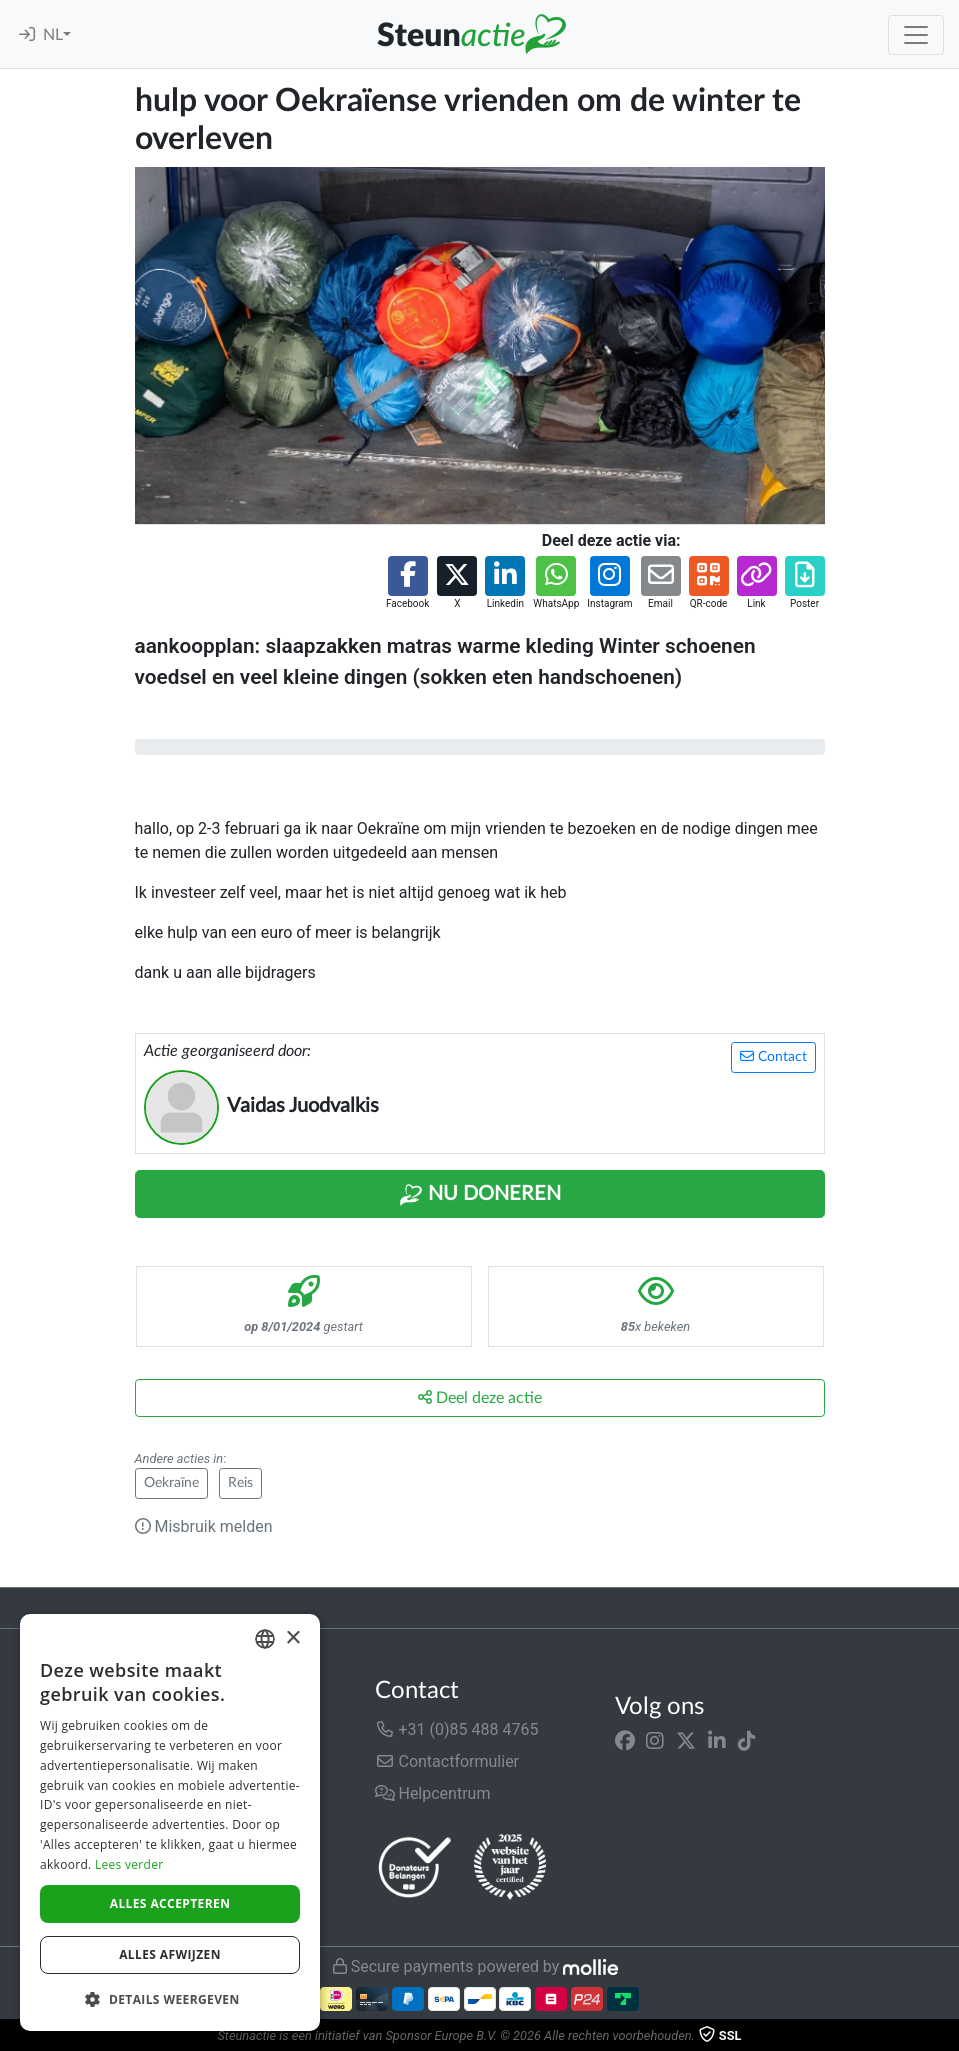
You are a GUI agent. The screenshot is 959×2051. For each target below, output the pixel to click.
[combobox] (265, 1639)
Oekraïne (171, 1483)
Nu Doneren (480, 1195)
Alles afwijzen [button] (170, 1954)
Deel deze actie (480, 1397)
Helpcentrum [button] (433, 1793)
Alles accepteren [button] (170, 1903)
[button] (407, 583)
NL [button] (53, 35)
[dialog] (170, 1822)
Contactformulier (447, 1761)
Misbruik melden (204, 1526)
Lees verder (129, 1864)
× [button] (292, 1638)
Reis (240, 1483)
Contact (773, 1056)
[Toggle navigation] (916, 35)
